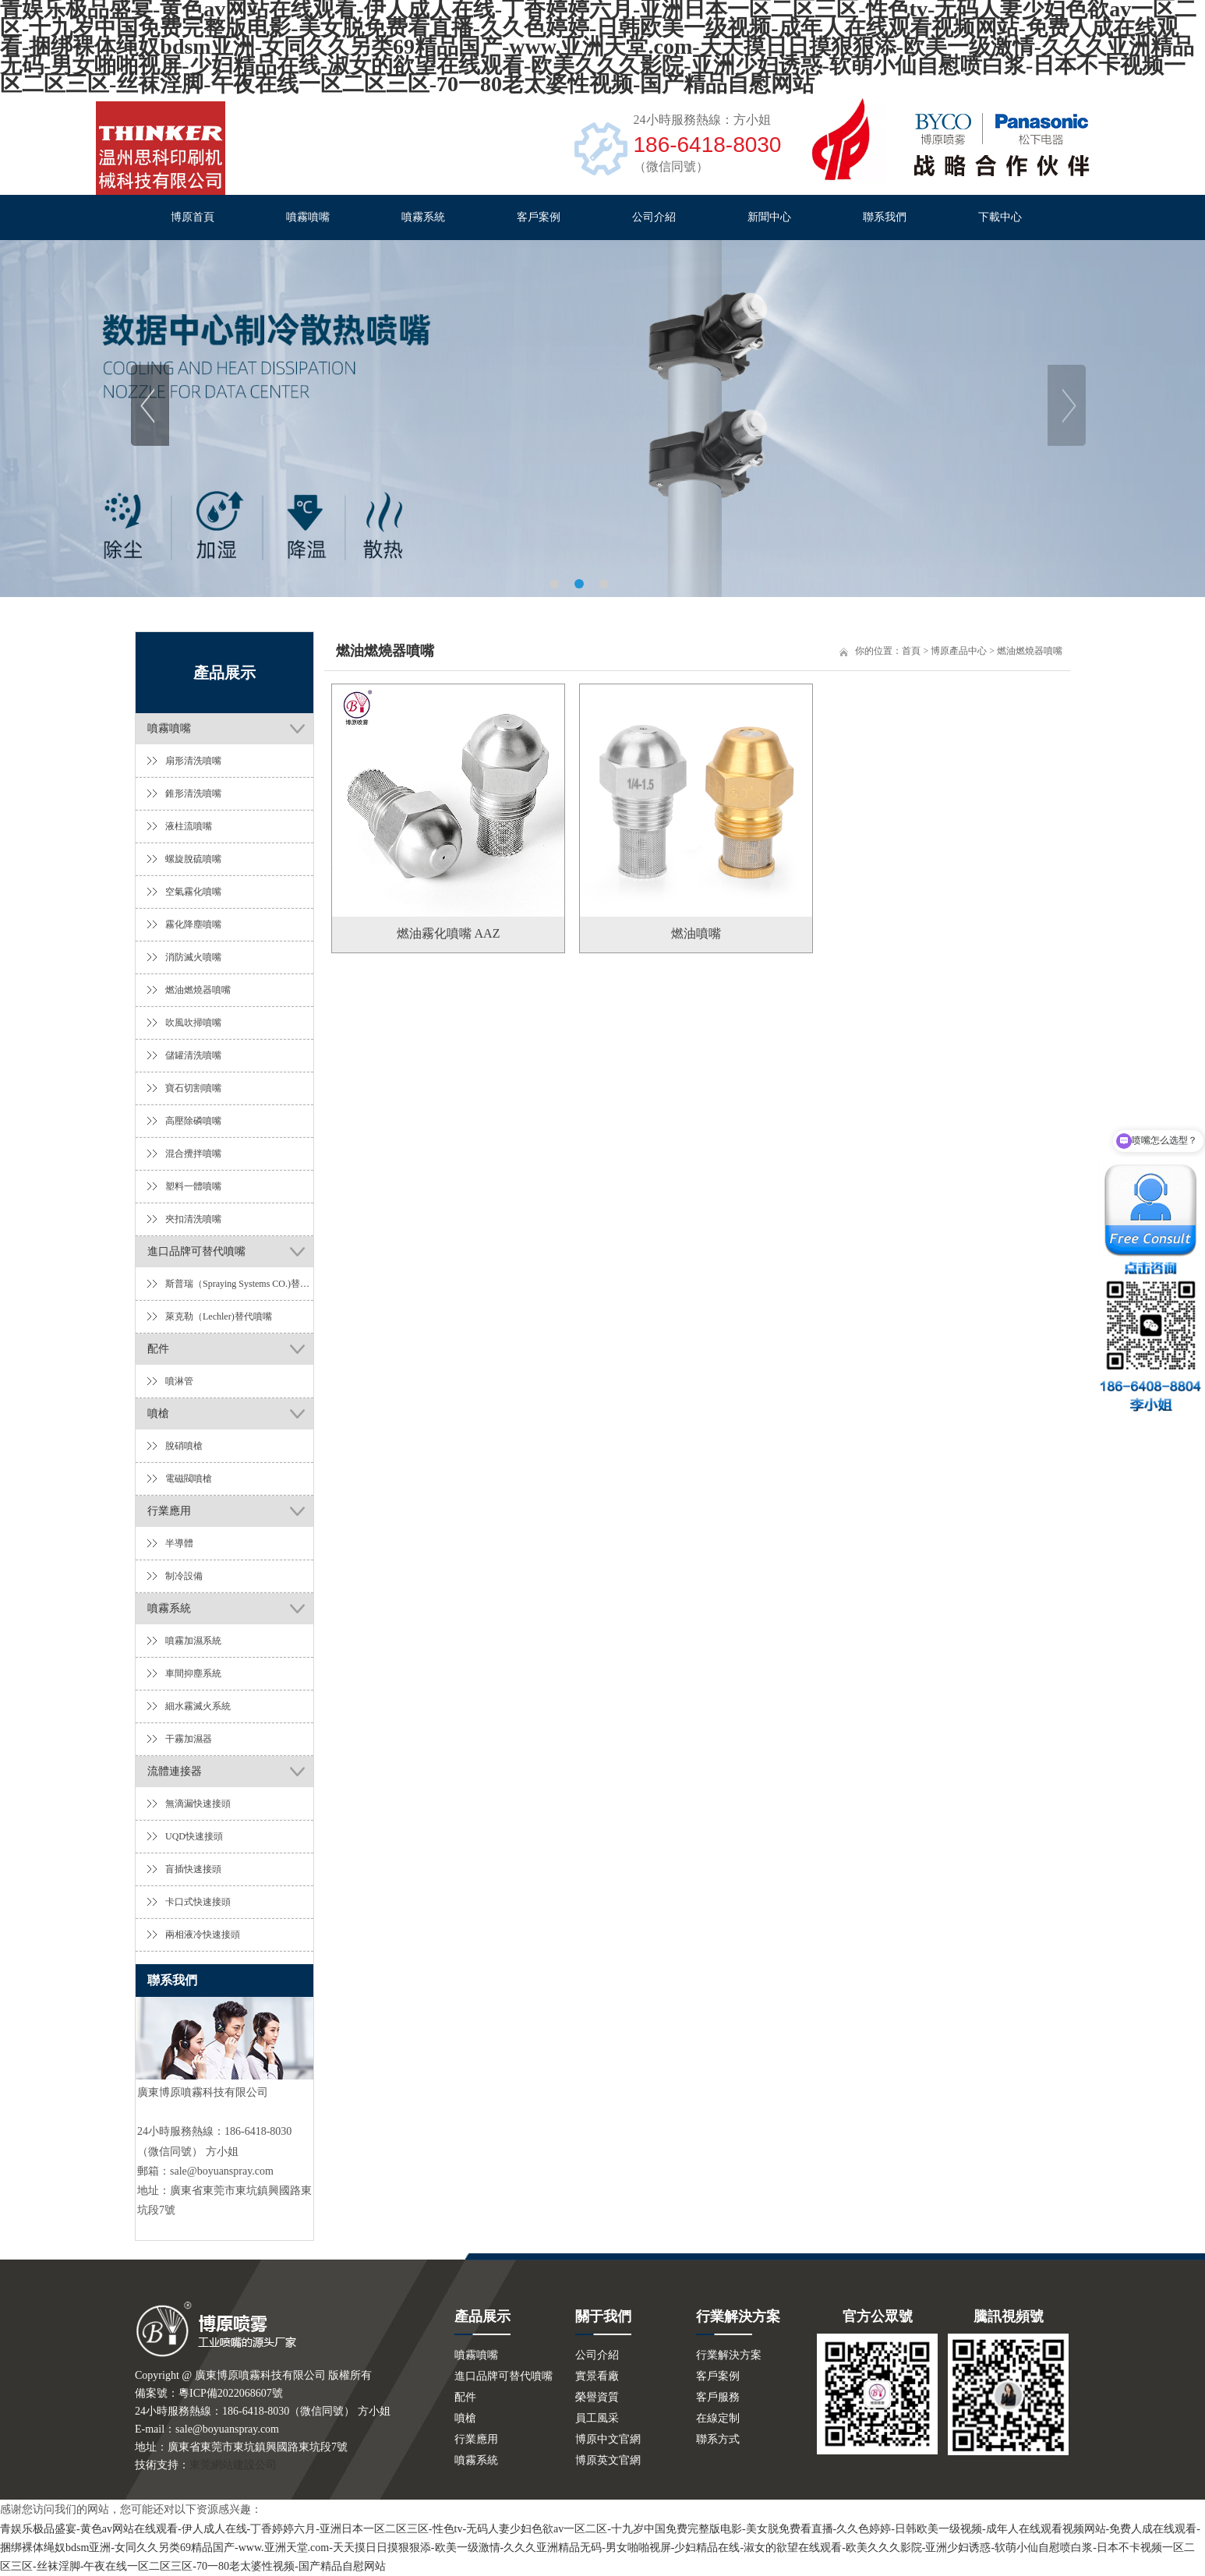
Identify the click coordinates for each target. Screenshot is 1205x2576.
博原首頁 (192, 217)
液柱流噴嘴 (188, 826)
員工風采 (597, 2418)
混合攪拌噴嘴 (193, 1153)
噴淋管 (179, 1381)
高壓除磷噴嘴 (193, 1120)
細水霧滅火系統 (198, 1706)
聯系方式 (718, 2439)
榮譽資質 (597, 2397)
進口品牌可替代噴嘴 (196, 1251)
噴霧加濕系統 (193, 1640)
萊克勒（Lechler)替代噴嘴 (218, 1316)
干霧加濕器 (188, 1738)
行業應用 (169, 1511)
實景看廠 (597, 2376)
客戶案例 (538, 217)
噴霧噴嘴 (308, 217)
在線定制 (718, 2418)
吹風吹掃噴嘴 (193, 1022)
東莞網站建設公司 (233, 2465)
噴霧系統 (423, 217)
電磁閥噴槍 (188, 1478)
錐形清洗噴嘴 (193, 793)
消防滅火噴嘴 (193, 957)
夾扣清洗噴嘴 (193, 1219)
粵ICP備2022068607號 (230, 2393)
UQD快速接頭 (194, 1836)
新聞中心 (769, 217)
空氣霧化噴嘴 (193, 891)
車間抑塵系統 (193, 1673)
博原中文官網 (608, 2439)
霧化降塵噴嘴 (193, 924)
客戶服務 (718, 2397)
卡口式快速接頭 (198, 1901)
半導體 (179, 1543)
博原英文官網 (608, 2460)
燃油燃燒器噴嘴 (198, 989)
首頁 (911, 650)
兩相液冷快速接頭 (202, 1934)
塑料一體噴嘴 (193, 1186)
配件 (158, 1349)
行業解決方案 (729, 2355)
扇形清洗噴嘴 (193, 760)
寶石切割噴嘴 (193, 1088)
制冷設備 (184, 1576)
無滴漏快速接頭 (198, 1803)
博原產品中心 (959, 650)
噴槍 (158, 1413)
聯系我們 (884, 217)
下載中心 (1000, 217)
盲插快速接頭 (193, 1869)
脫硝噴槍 (184, 1445)
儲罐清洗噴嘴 (193, 1055)
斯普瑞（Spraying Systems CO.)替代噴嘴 (239, 1283)
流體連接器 (174, 1771)
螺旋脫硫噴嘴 (193, 858)
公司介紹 (654, 217)
